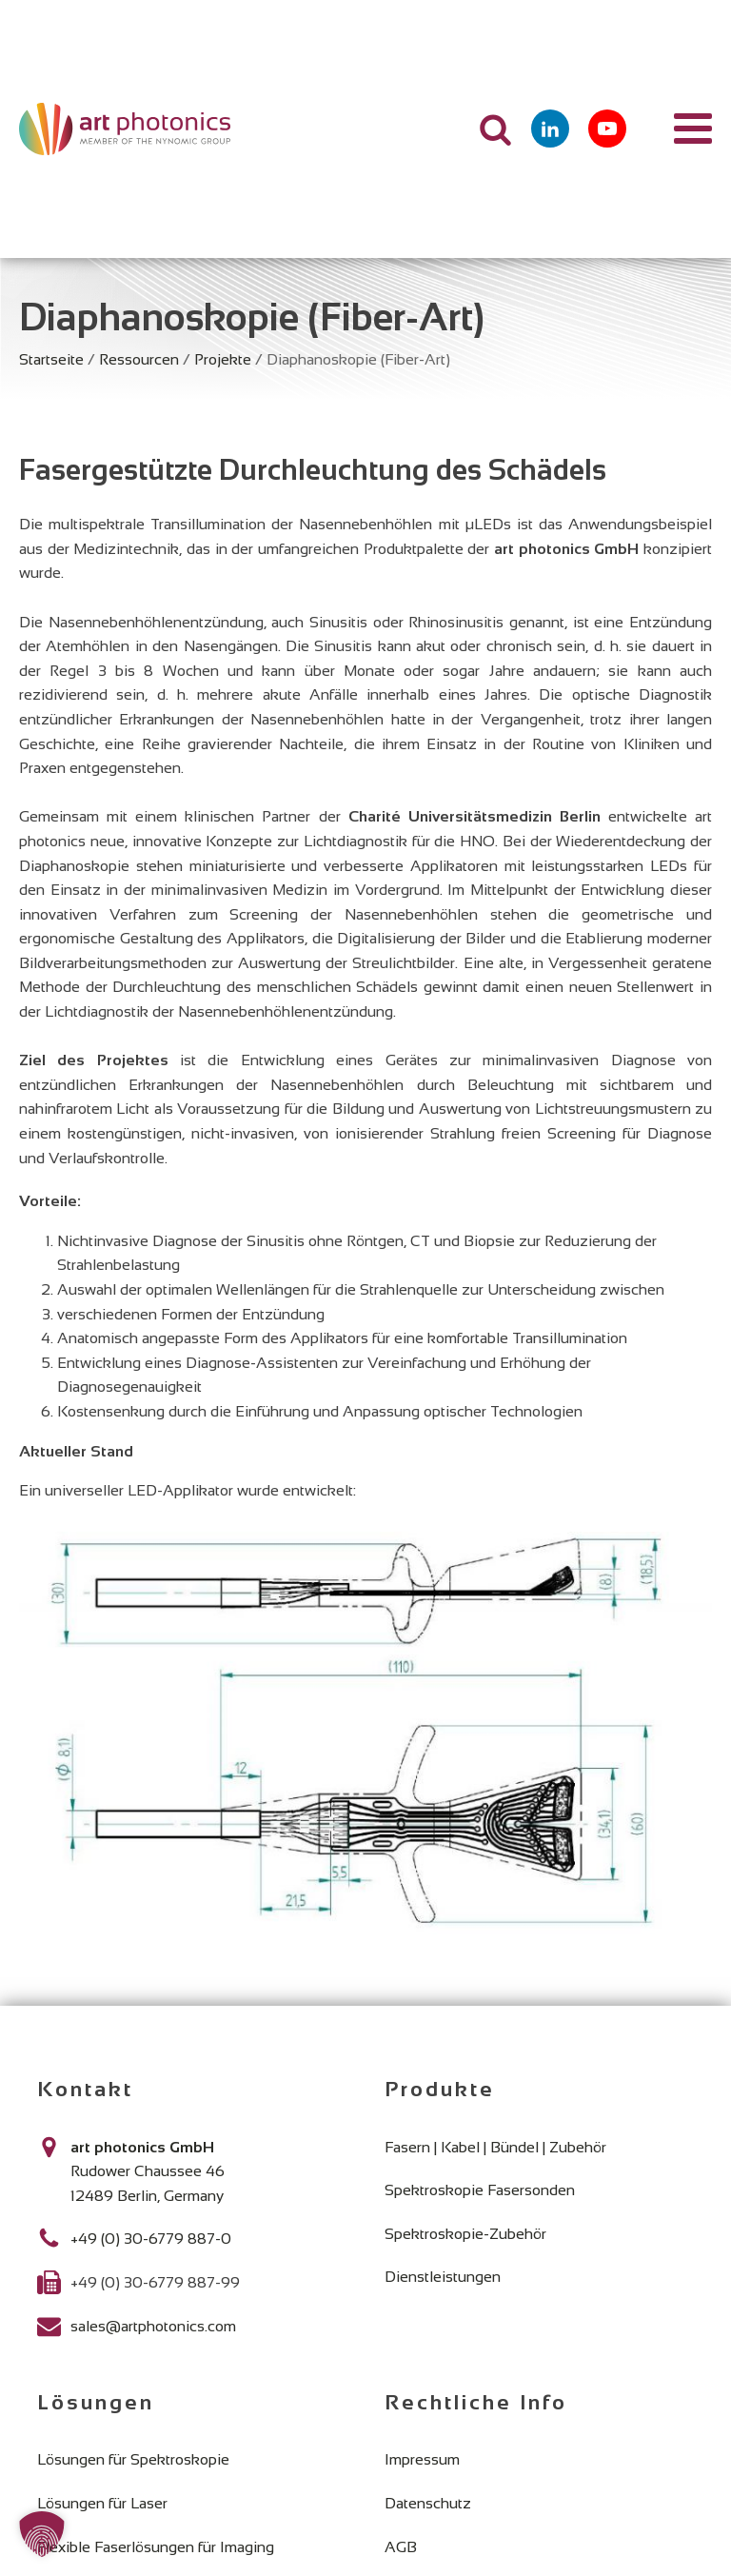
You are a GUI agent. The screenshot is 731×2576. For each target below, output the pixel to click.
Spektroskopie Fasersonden (480, 2190)
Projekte (222, 359)
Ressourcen (139, 359)
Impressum (422, 2459)
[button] (42, 2534)
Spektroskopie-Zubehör (465, 2234)
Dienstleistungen (443, 2277)
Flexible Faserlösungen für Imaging (155, 2547)
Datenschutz (428, 2503)
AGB (401, 2547)
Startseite (51, 359)
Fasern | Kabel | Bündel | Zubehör (495, 2147)
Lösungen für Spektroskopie (133, 2459)
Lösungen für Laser (102, 2503)
